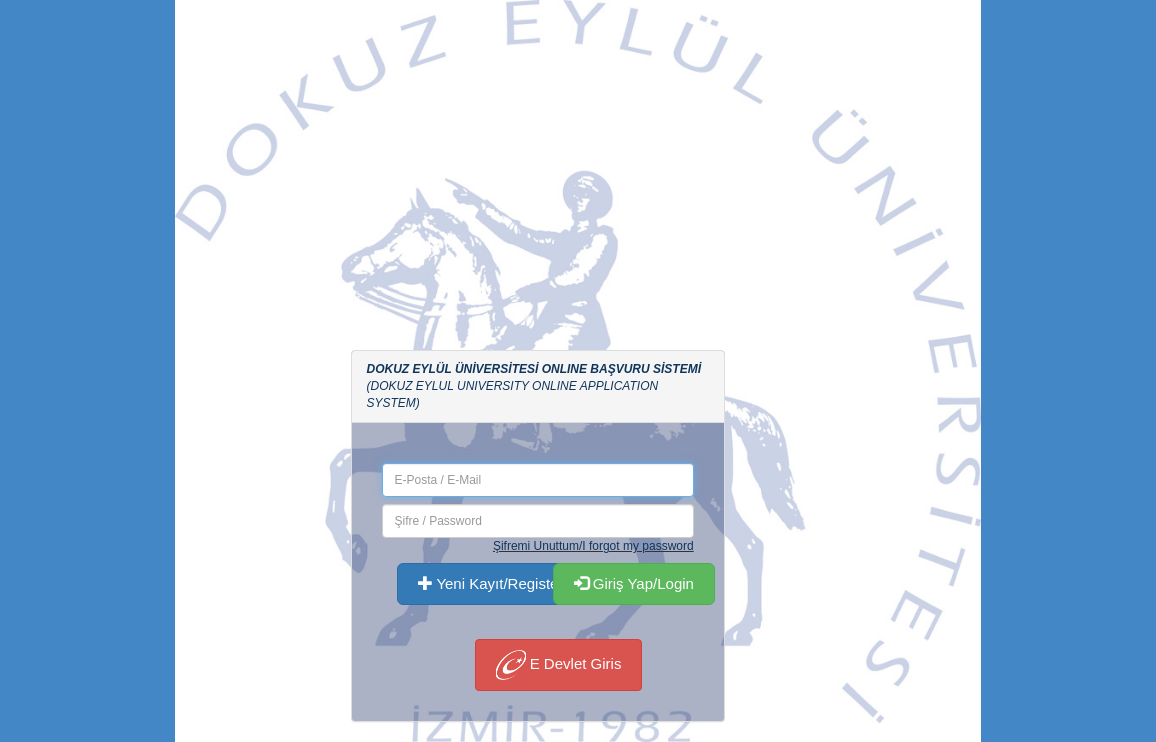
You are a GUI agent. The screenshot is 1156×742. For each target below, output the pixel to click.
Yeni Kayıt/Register (491, 583)
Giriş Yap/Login (634, 583)
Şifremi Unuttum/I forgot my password (593, 546)
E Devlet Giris (559, 665)
